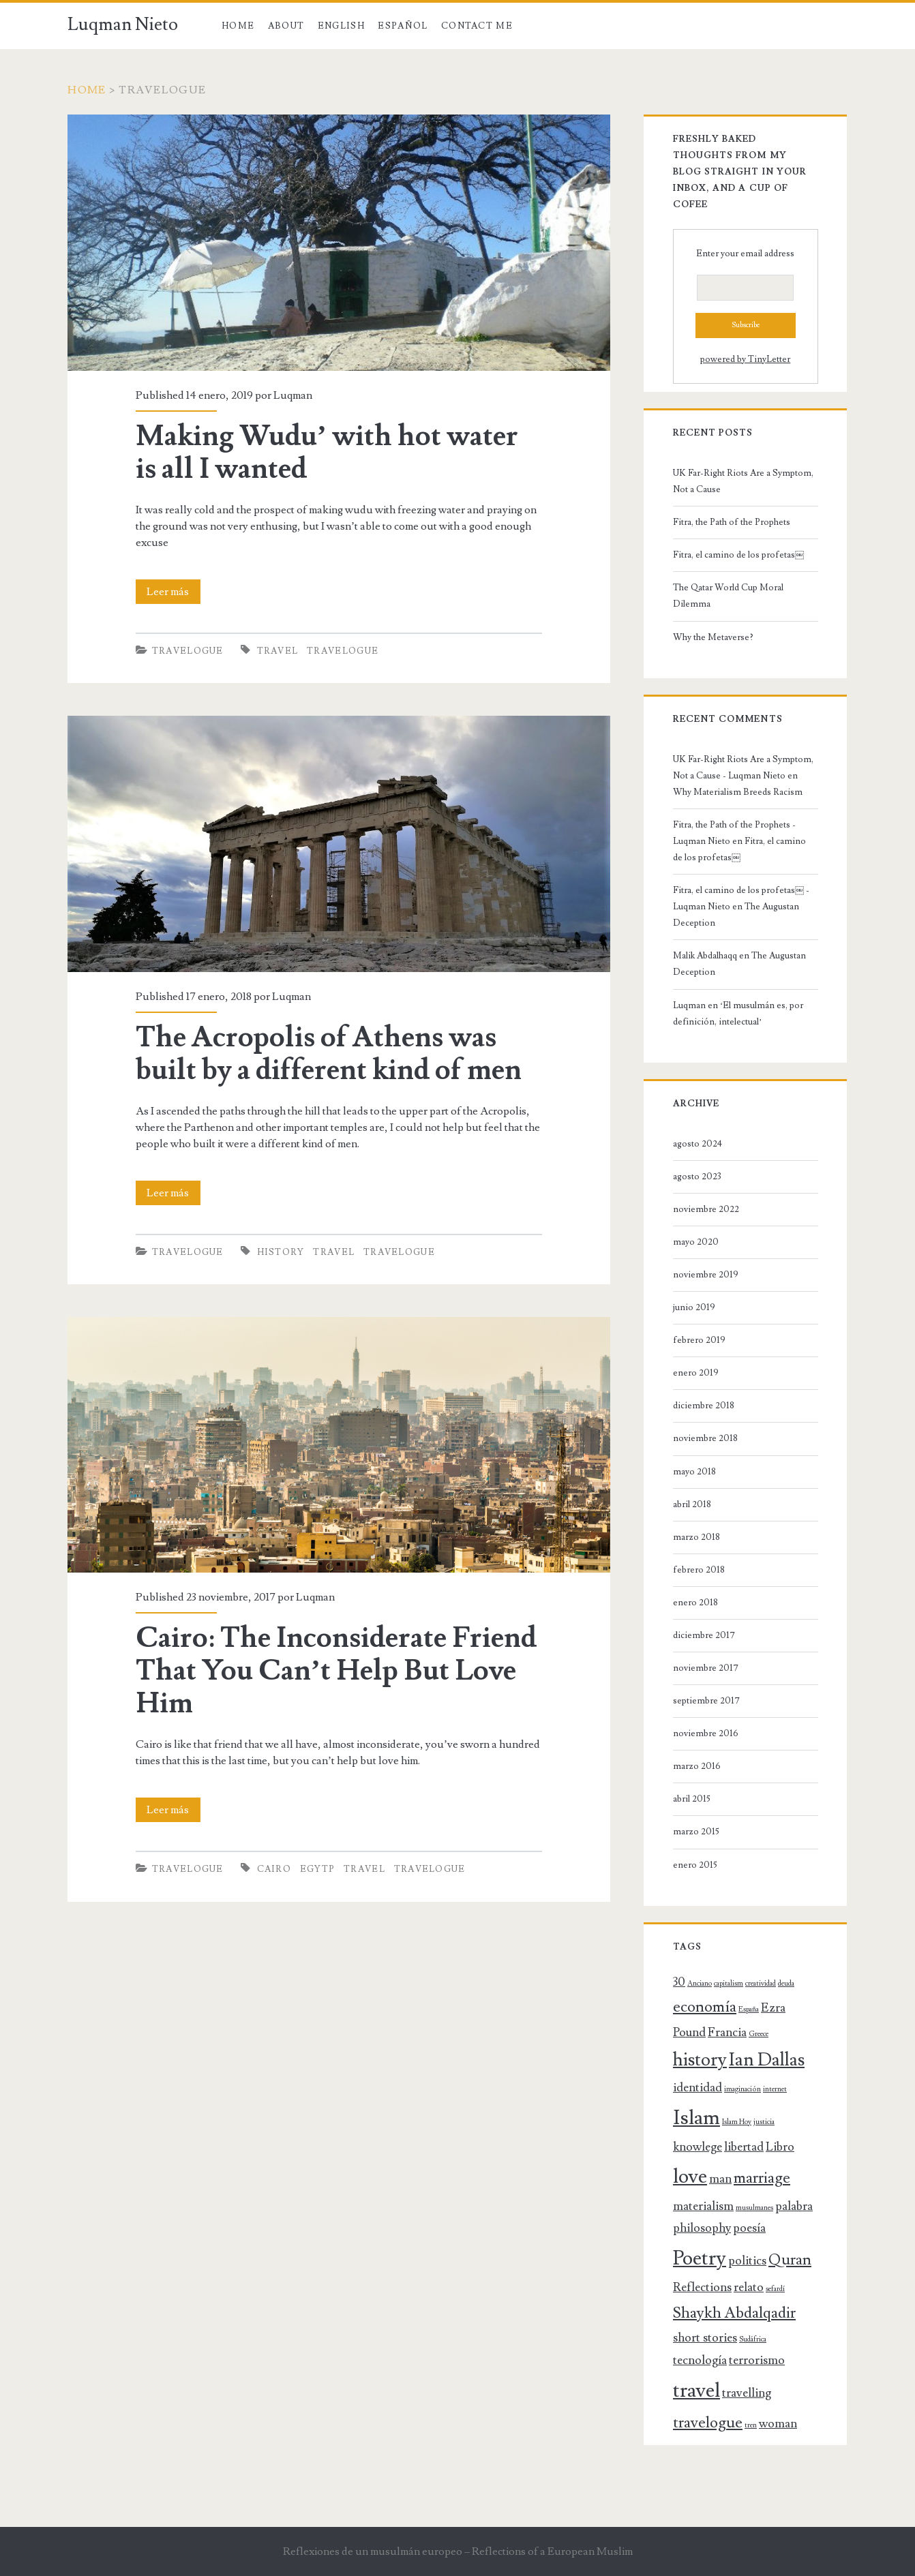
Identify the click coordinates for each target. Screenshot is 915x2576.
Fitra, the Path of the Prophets (731, 522)
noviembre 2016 (705, 1733)
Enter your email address (745, 253)
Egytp (317, 1869)
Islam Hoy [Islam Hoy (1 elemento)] (736, 2122)
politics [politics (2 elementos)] (747, 2261)
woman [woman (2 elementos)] (778, 2423)
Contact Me (477, 25)
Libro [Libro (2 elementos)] (780, 2147)
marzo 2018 (696, 1537)
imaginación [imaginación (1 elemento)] (742, 2089)
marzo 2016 (697, 1766)
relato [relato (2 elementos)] (749, 2287)
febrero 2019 (699, 1340)
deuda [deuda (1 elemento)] (786, 1983)
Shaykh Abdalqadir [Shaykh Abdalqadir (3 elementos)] (734, 2313)
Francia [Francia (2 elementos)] (727, 2032)
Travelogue (188, 651)
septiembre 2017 (706, 1700)
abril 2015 (691, 1798)
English (341, 25)
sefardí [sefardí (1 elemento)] (775, 2289)
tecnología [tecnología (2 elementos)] (700, 2360)
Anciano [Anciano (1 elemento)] (699, 1983)
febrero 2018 (699, 1569)
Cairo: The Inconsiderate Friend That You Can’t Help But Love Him (336, 1671)
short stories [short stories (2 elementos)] (705, 2338)
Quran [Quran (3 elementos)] (789, 2260)
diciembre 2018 (703, 1405)
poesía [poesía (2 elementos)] (749, 2228)
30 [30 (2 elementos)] (679, 1982)
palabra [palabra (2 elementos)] (794, 2206)
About (286, 25)
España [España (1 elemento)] (748, 2009)
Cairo (274, 1869)
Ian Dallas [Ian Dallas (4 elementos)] (767, 2060)
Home (238, 25)
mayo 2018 (694, 1471)
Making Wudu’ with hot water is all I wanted (327, 452)
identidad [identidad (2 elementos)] (697, 2087)
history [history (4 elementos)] (700, 2060)
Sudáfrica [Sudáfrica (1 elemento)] (752, 2339)
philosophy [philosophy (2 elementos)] (702, 2228)
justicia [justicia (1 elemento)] (764, 2122)
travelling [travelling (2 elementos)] (746, 2393)
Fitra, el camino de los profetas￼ (738, 554)
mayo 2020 (696, 1242)
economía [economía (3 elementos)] (704, 2007)
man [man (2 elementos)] (720, 2179)
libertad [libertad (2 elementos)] (744, 2147)
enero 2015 (695, 1865)
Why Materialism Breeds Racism (737, 792)
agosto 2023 (697, 1176)
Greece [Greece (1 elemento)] (758, 2034)
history (281, 1252)
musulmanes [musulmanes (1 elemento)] (754, 2208)
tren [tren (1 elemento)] (751, 2425)
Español (402, 25)
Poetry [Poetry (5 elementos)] (699, 2258)
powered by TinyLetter (745, 359)
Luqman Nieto (123, 24)
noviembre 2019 (705, 1274)
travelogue (342, 651)
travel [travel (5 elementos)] (696, 2391)
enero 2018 (695, 1602)
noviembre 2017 (705, 1668)
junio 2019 (694, 1307)
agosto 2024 (697, 1143)
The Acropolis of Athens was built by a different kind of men (329, 1054)
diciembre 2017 (704, 1635)
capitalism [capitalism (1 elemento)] (728, 1983)
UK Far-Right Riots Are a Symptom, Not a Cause (743, 481)
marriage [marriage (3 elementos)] (762, 2178)
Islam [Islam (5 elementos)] (696, 2118)
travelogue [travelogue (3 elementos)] (707, 2423)
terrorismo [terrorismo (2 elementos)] (757, 2360)
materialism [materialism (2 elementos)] (703, 2206)
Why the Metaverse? (713, 637)
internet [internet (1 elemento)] (775, 2089)
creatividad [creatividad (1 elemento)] (760, 1983)
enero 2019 (696, 1372)
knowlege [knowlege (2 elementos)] (697, 2147)
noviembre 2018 (705, 1438)
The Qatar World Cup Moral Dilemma (728, 595)
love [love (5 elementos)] (690, 2176)
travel (278, 651)
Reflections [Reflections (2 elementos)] (702, 2287)
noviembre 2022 (706, 1209)
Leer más (173, 591)
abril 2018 (692, 1504)
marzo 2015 (696, 1831)
